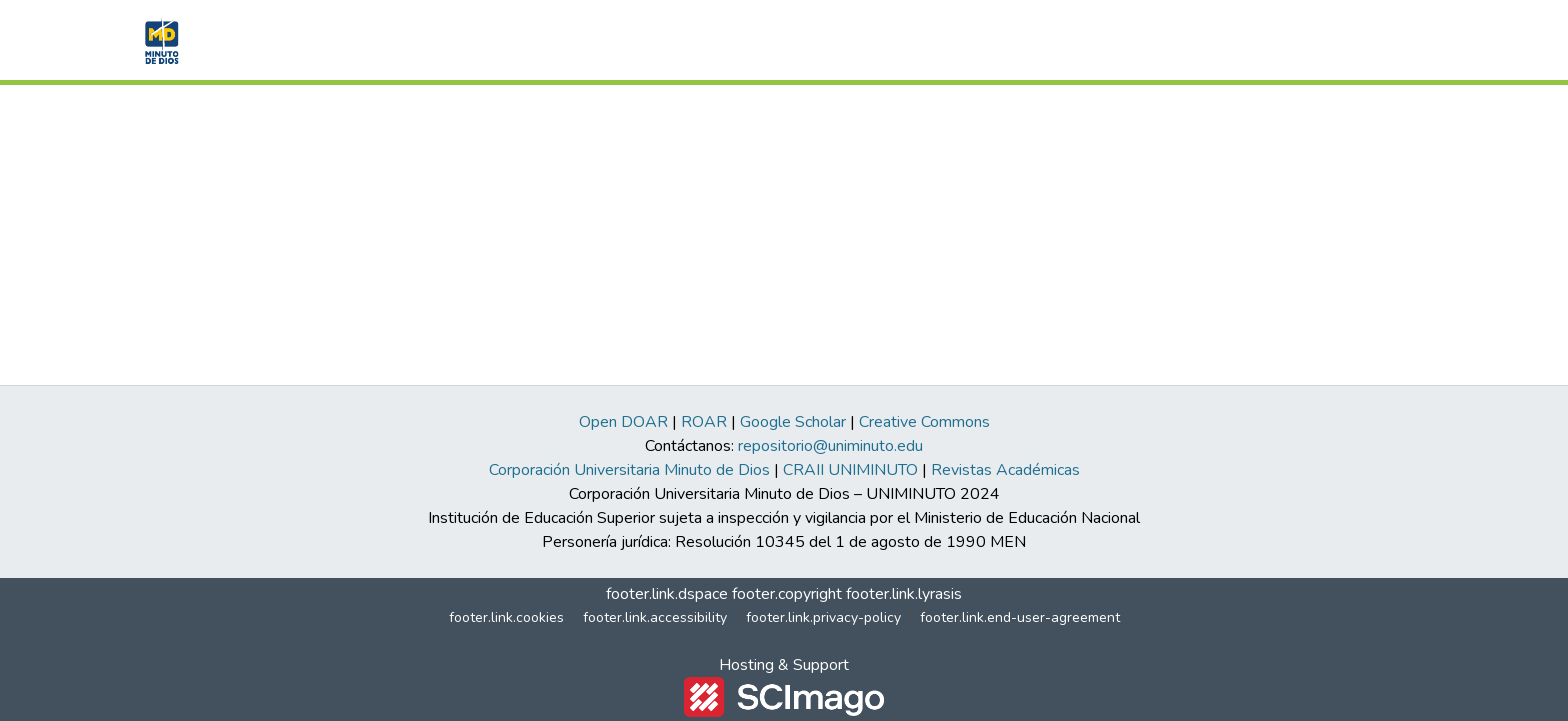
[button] (159, 40)
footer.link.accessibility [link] (655, 617)
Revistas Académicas (1005, 470)
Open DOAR (623, 422)
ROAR (704, 422)
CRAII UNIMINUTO (850, 470)
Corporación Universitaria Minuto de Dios (629, 470)
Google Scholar (793, 422)
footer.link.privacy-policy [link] (823, 617)
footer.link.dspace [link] (667, 594)
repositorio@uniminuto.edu (830, 446)
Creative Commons (924, 422)
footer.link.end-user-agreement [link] (1020, 617)
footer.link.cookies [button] (506, 617)
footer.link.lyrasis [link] (904, 594)
